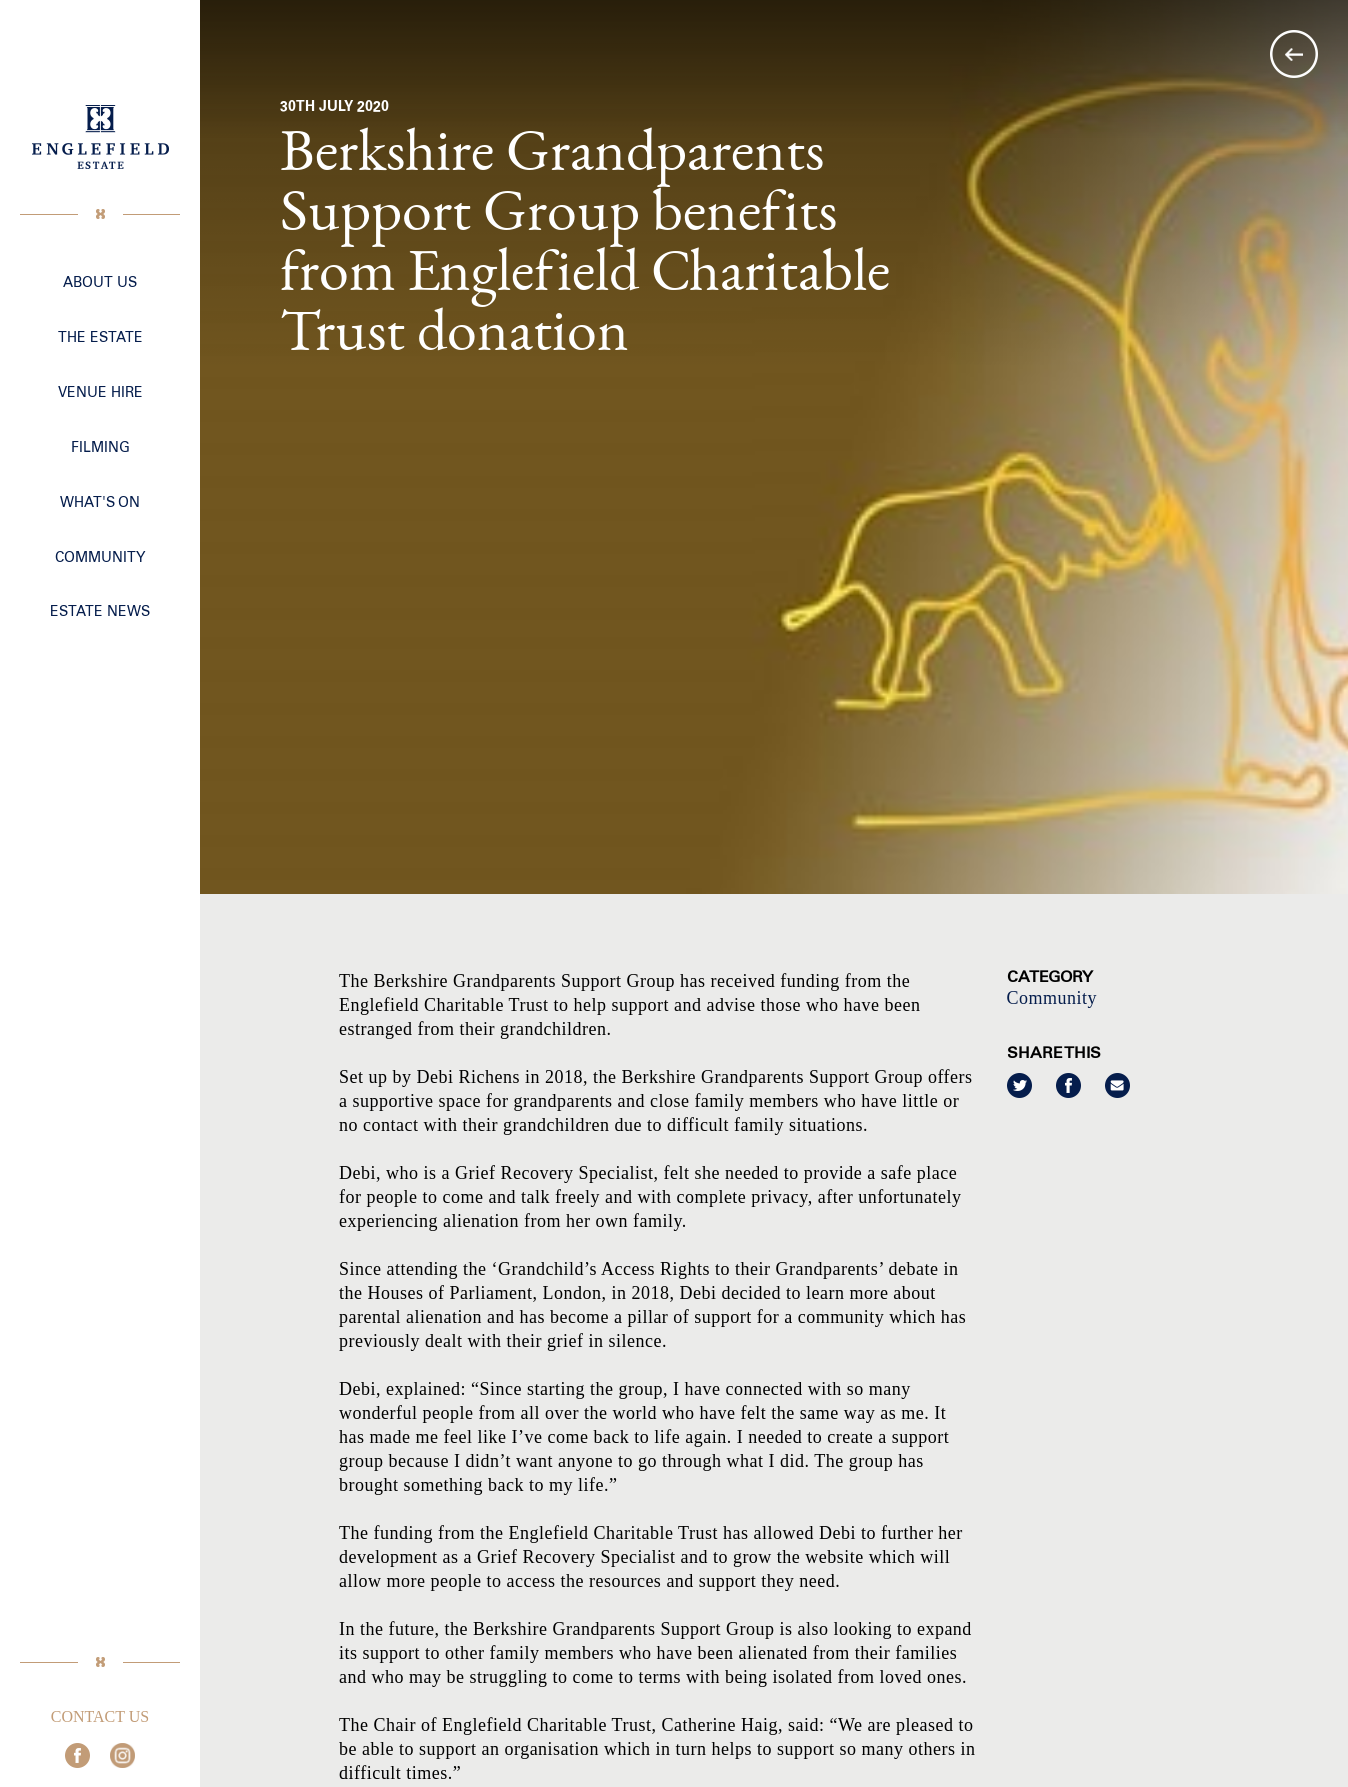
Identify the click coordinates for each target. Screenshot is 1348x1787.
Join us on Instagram (122, 1755)
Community (1052, 998)
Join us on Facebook (77, 1755)
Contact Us (100, 1716)
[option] (774, 447)
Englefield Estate (100, 137)
